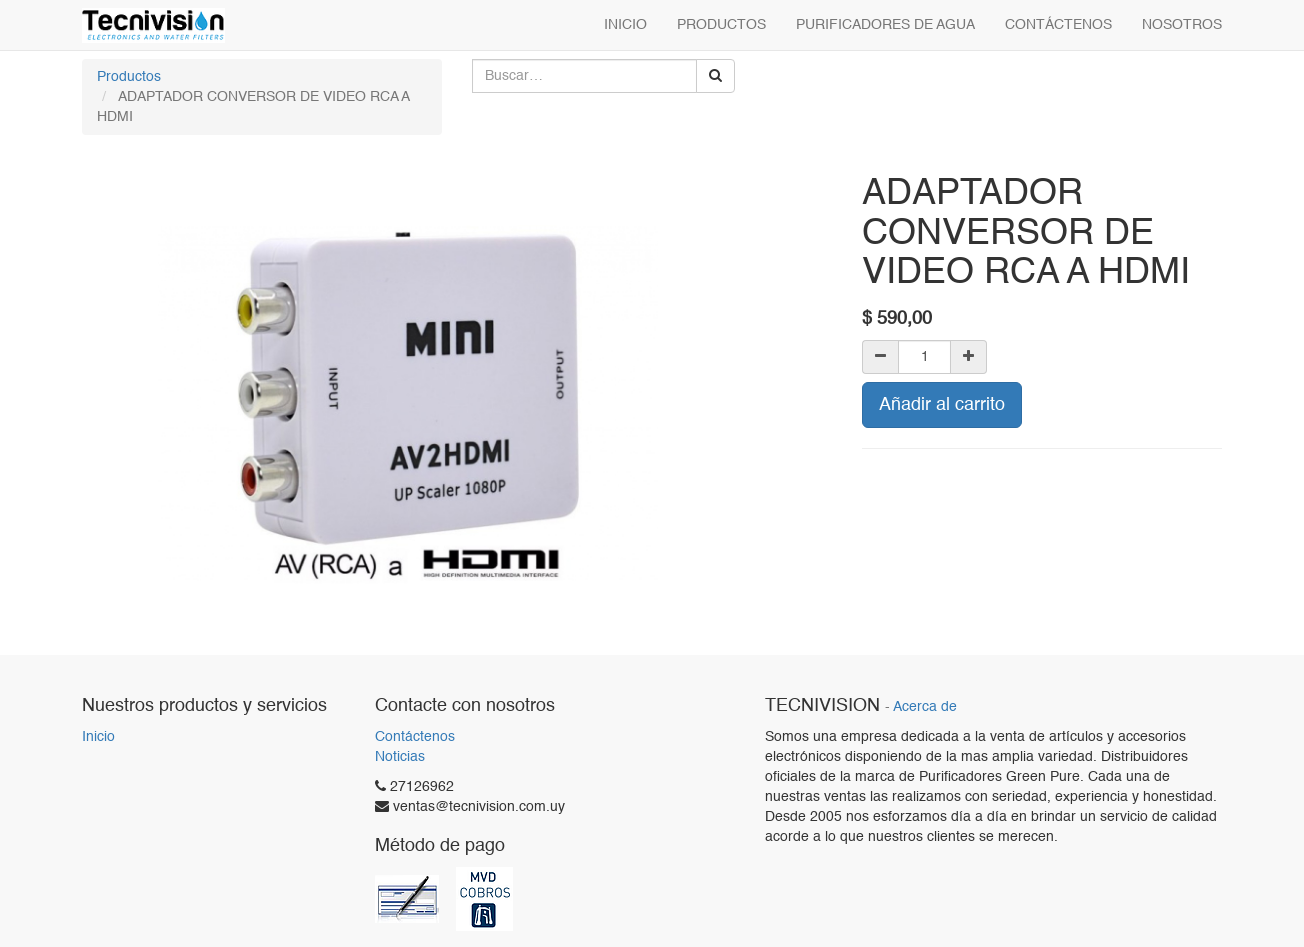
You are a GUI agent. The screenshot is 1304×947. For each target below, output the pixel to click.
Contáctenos (415, 737)
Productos (129, 77)
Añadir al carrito (942, 405)
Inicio (98, 737)
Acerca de (925, 707)
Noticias (400, 757)
